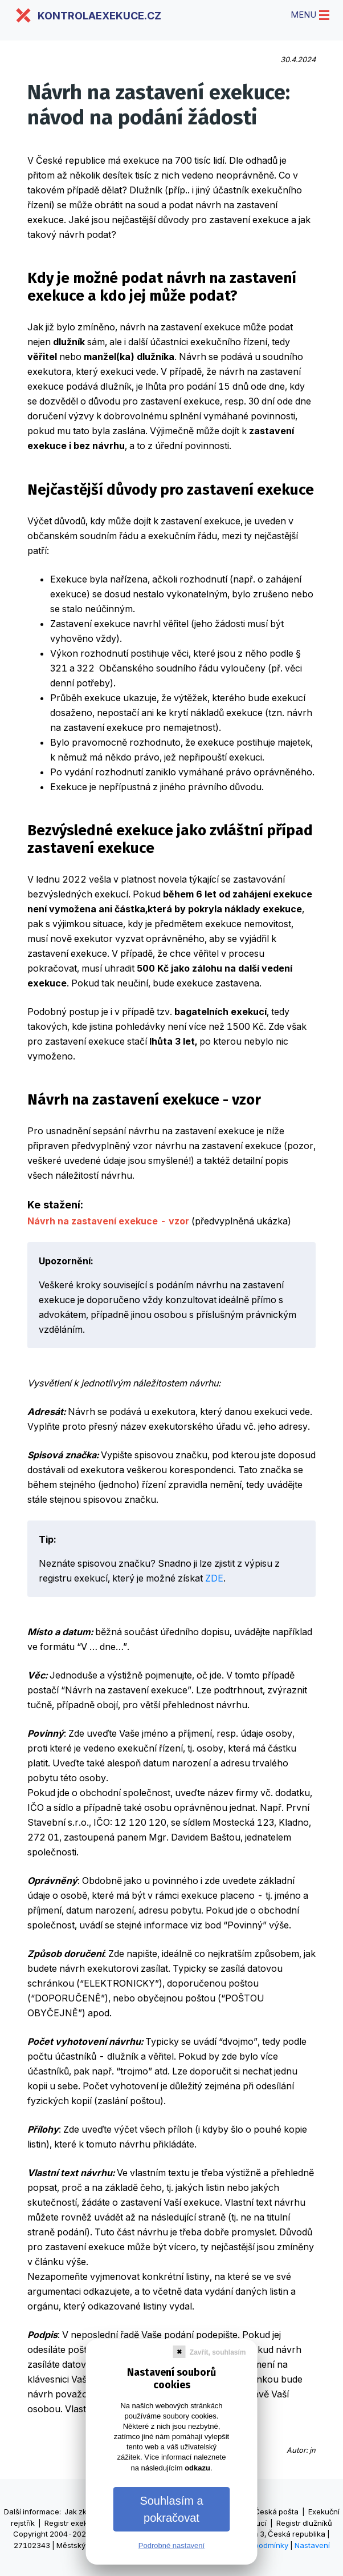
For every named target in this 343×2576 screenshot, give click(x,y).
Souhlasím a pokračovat (171, 2509)
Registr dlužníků (304, 2523)
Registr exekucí (71, 2523)
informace (41, 2511)
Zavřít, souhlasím (218, 2352)
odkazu (197, 2468)
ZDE (214, 1578)
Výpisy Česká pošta (264, 2511)
